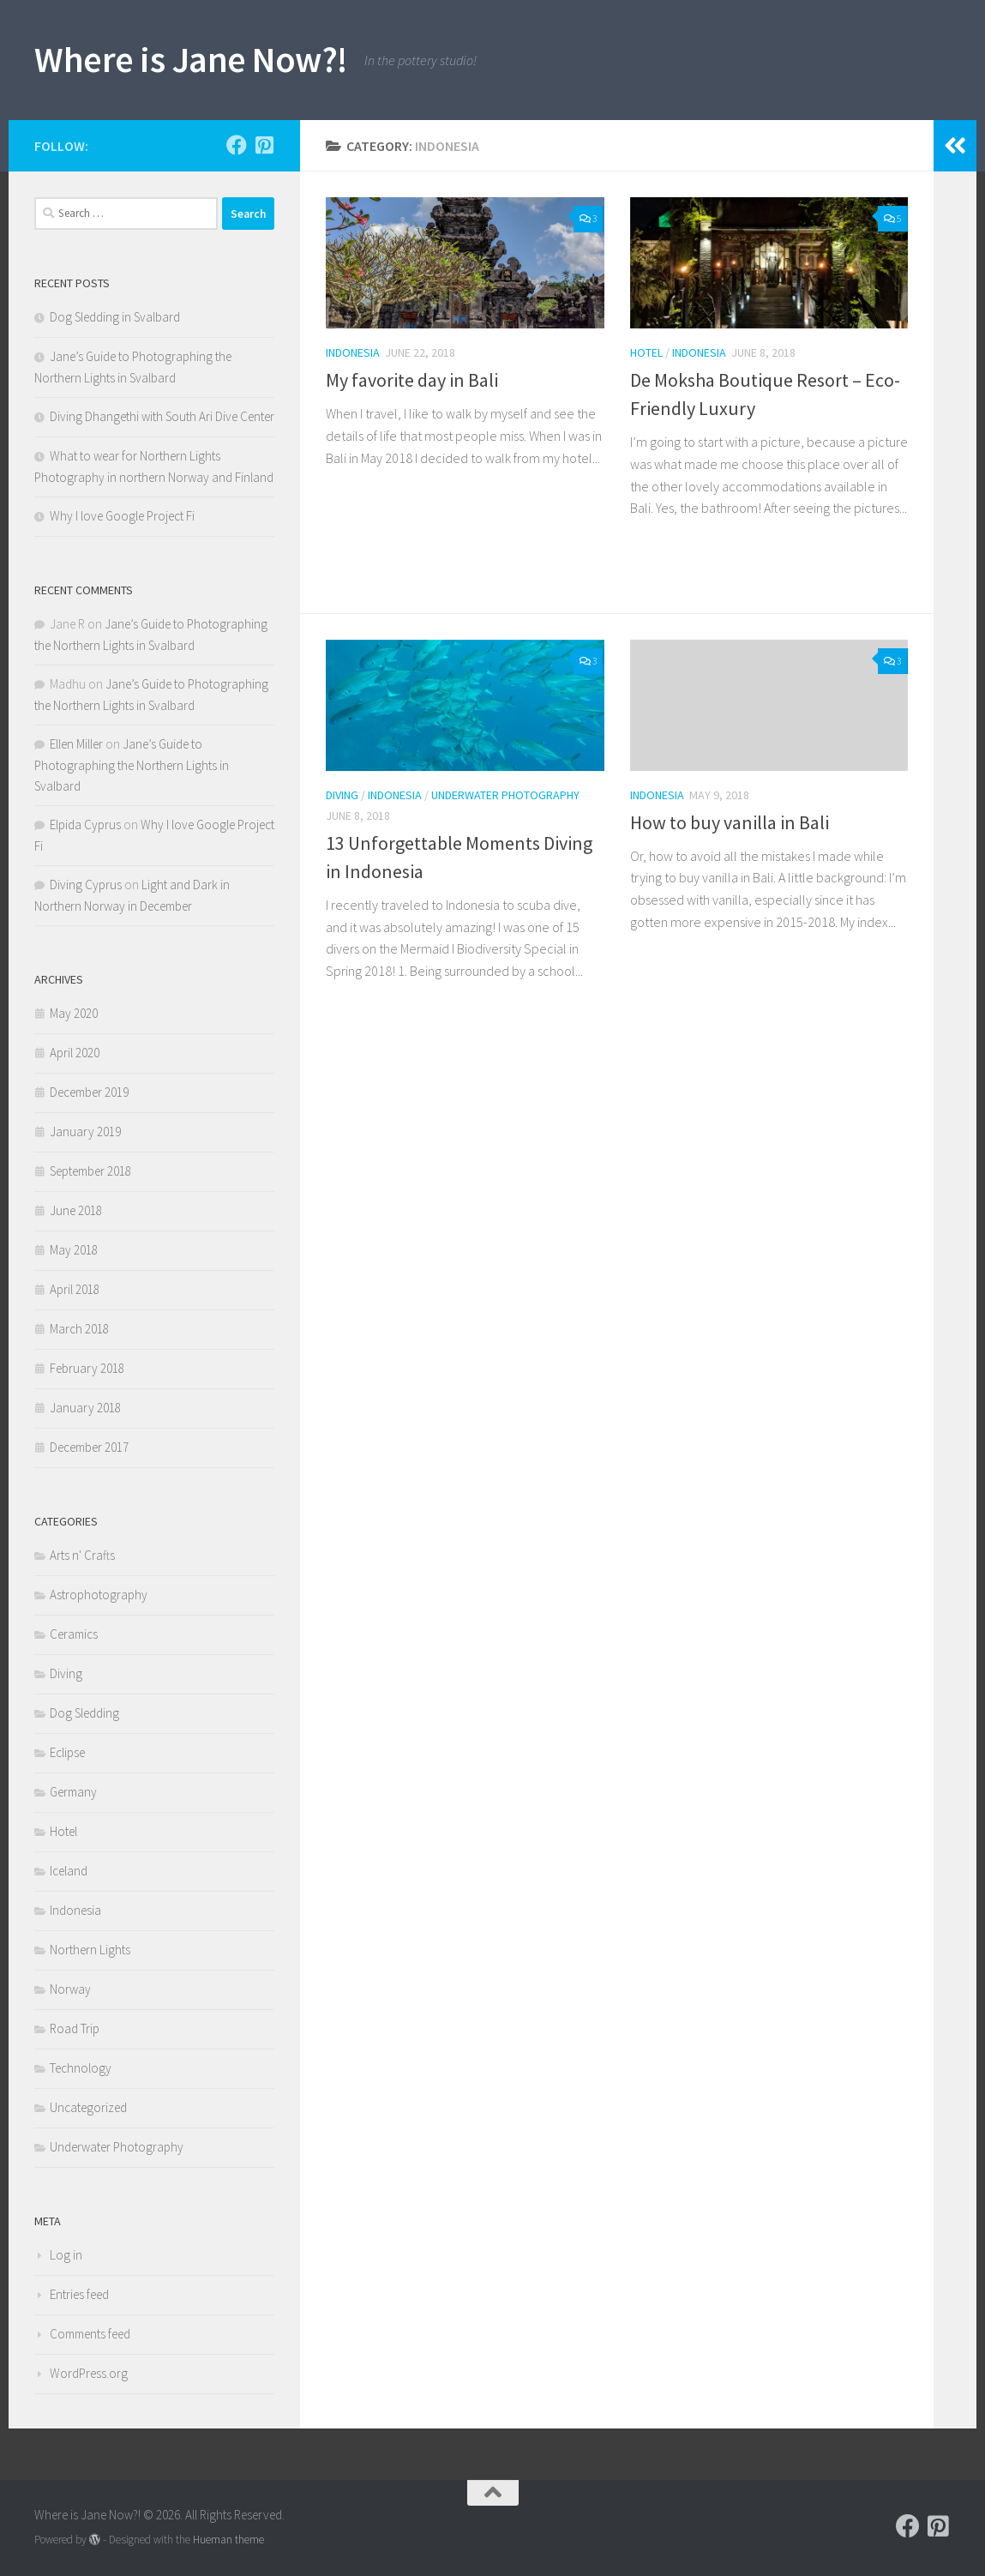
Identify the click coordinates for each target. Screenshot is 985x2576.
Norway (70, 1989)
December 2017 (89, 1447)
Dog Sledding (84, 1713)
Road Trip (74, 2028)
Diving (342, 795)
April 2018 (74, 1289)
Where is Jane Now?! (190, 59)
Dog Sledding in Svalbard (115, 317)
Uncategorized (88, 2107)
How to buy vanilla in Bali (729, 822)
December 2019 (89, 1092)
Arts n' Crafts (82, 1555)
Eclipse (67, 1752)
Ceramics (74, 1634)
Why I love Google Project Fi (122, 516)
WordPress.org (89, 2373)
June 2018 (76, 1210)
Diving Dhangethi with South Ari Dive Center (162, 416)
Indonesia (353, 352)
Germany (73, 1792)
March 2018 (79, 1329)
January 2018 (85, 1407)
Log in (66, 2255)
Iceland (68, 1871)
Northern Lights (90, 1949)
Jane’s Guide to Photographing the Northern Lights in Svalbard (131, 765)
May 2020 (74, 1013)
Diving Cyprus (86, 884)
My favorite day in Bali (412, 380)
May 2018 (74, 1250)
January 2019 (85, 1131)
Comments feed (90, 2334)
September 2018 (90, 1171)
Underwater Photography (505, 795)
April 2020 (74, 1052)
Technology (80, 2068)
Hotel (646, 352)
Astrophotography (98, 1594)
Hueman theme (228, 2539)
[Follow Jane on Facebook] (236, 145)
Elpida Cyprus (85, 824)
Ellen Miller (76, 744)
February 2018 (87, 1368)
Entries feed (79, 2294)
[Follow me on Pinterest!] (264, 145)
